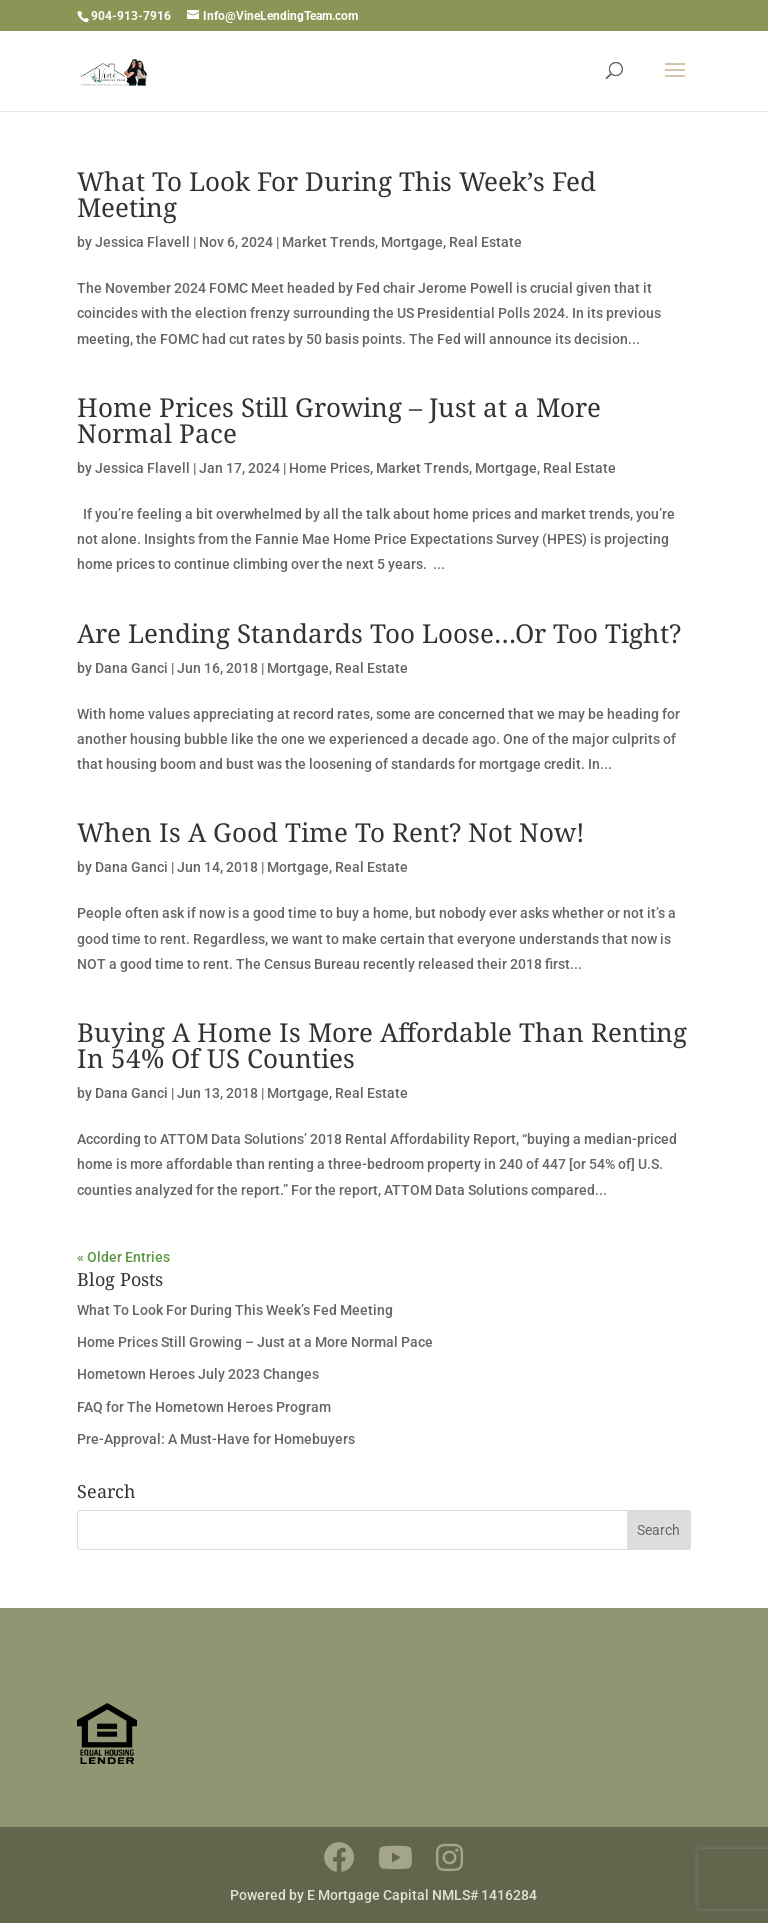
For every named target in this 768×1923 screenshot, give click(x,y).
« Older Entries (123, 1257)
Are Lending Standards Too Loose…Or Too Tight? (379, 633)
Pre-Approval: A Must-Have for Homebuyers (216, 1439)
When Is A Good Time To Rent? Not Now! (331, 832)
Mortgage (412, 242)
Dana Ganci (131, 668)
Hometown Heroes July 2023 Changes (198, 1374)
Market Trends (328, 242)
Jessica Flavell (142, 242)
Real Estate (485, 242)
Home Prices (329, 468)
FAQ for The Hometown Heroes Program (204, 1407)
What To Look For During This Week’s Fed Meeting (336, 194)
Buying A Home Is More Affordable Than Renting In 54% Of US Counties (382, 1045)
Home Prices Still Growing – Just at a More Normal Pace (339, 420)
